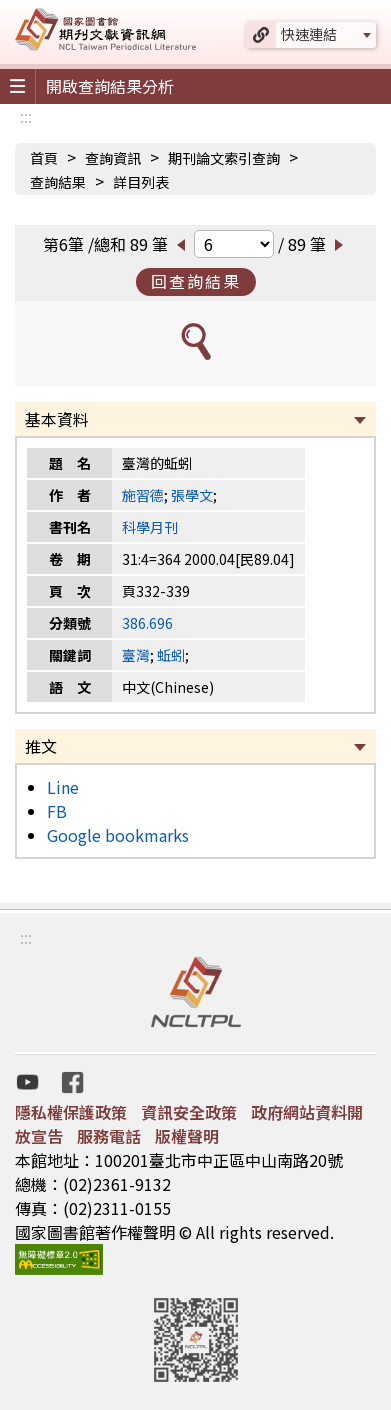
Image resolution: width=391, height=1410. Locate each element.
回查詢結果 (196, 281)
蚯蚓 (171, 655)
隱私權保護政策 (71, 1112)
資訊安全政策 (189, 1112)
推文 (41, 746)
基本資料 (57, 419)
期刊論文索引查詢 (224, 158)
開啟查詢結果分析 (110, 86)
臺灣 (136, 655)
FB (57, 811)
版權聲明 (187, 1136)
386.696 (147, 623)
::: (26, 116)
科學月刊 (150, 527)
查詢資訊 (113, 158)
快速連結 (309, 34)
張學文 (192, 495)
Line (63, 787)
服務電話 (109, 1136)
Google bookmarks (118, 835)
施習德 (143, 495)
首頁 (44, 158)
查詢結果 (58, 182)
